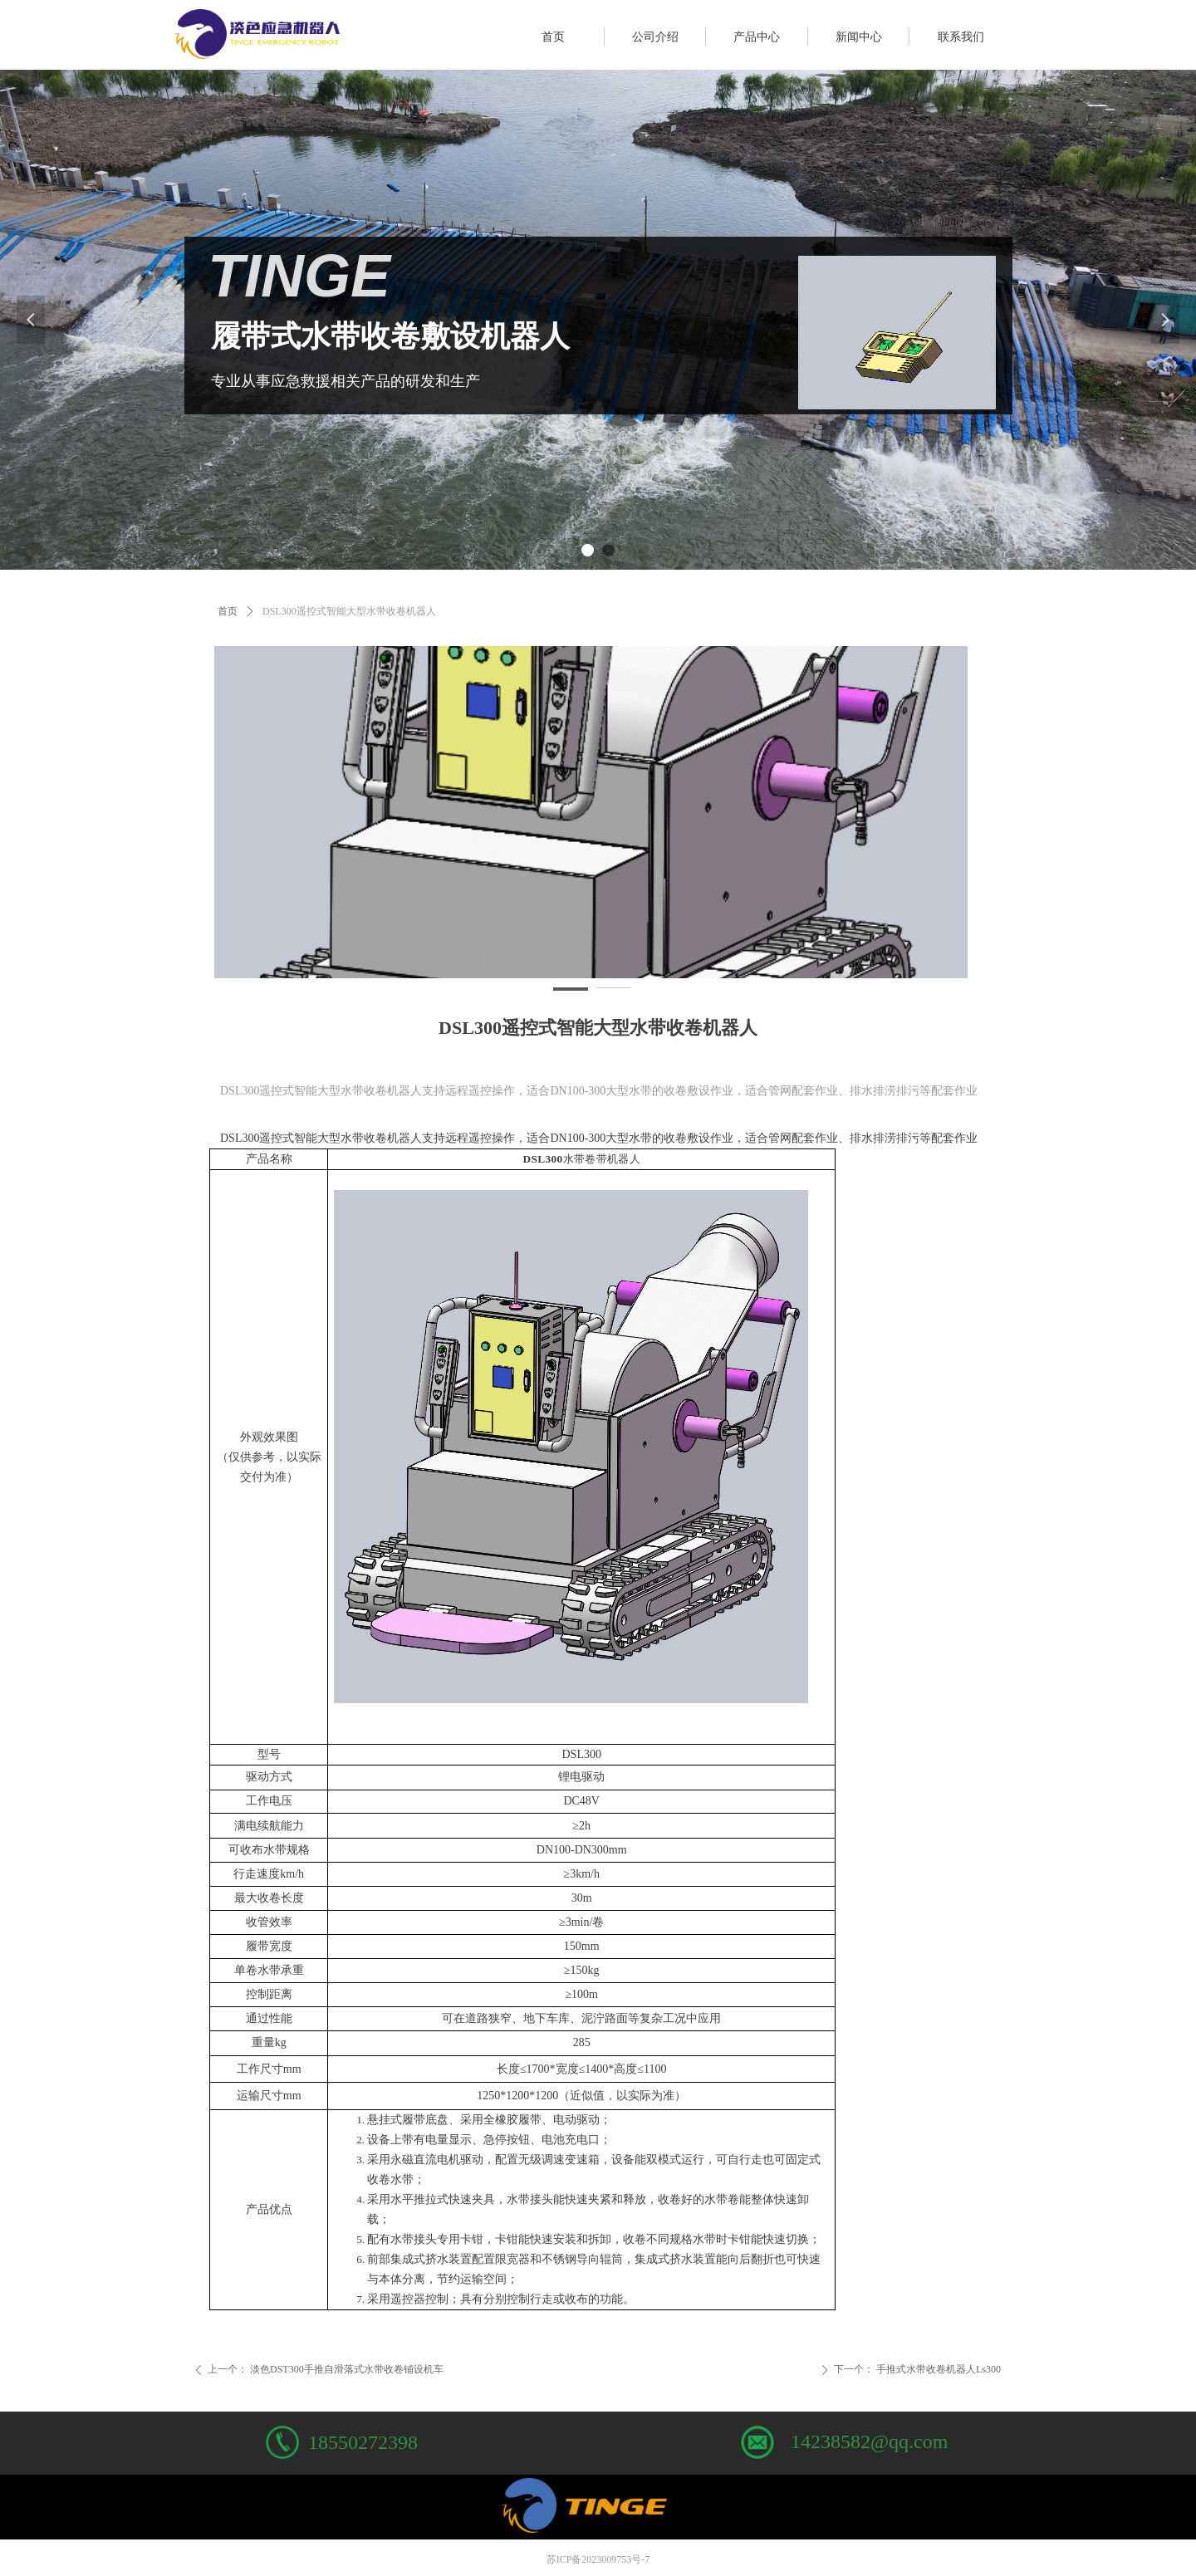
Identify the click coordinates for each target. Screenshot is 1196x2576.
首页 (228, 611)
